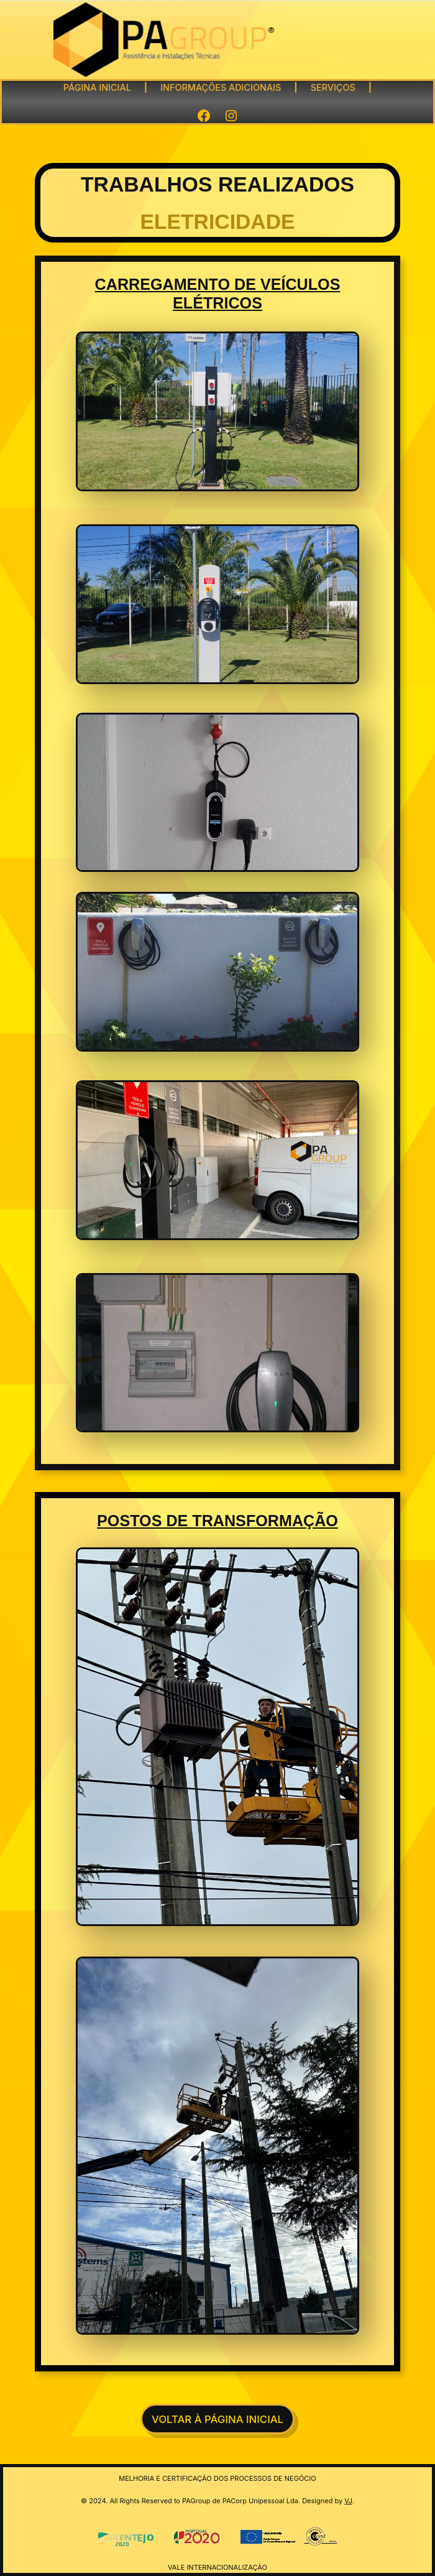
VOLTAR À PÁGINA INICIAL (217, 2419)
